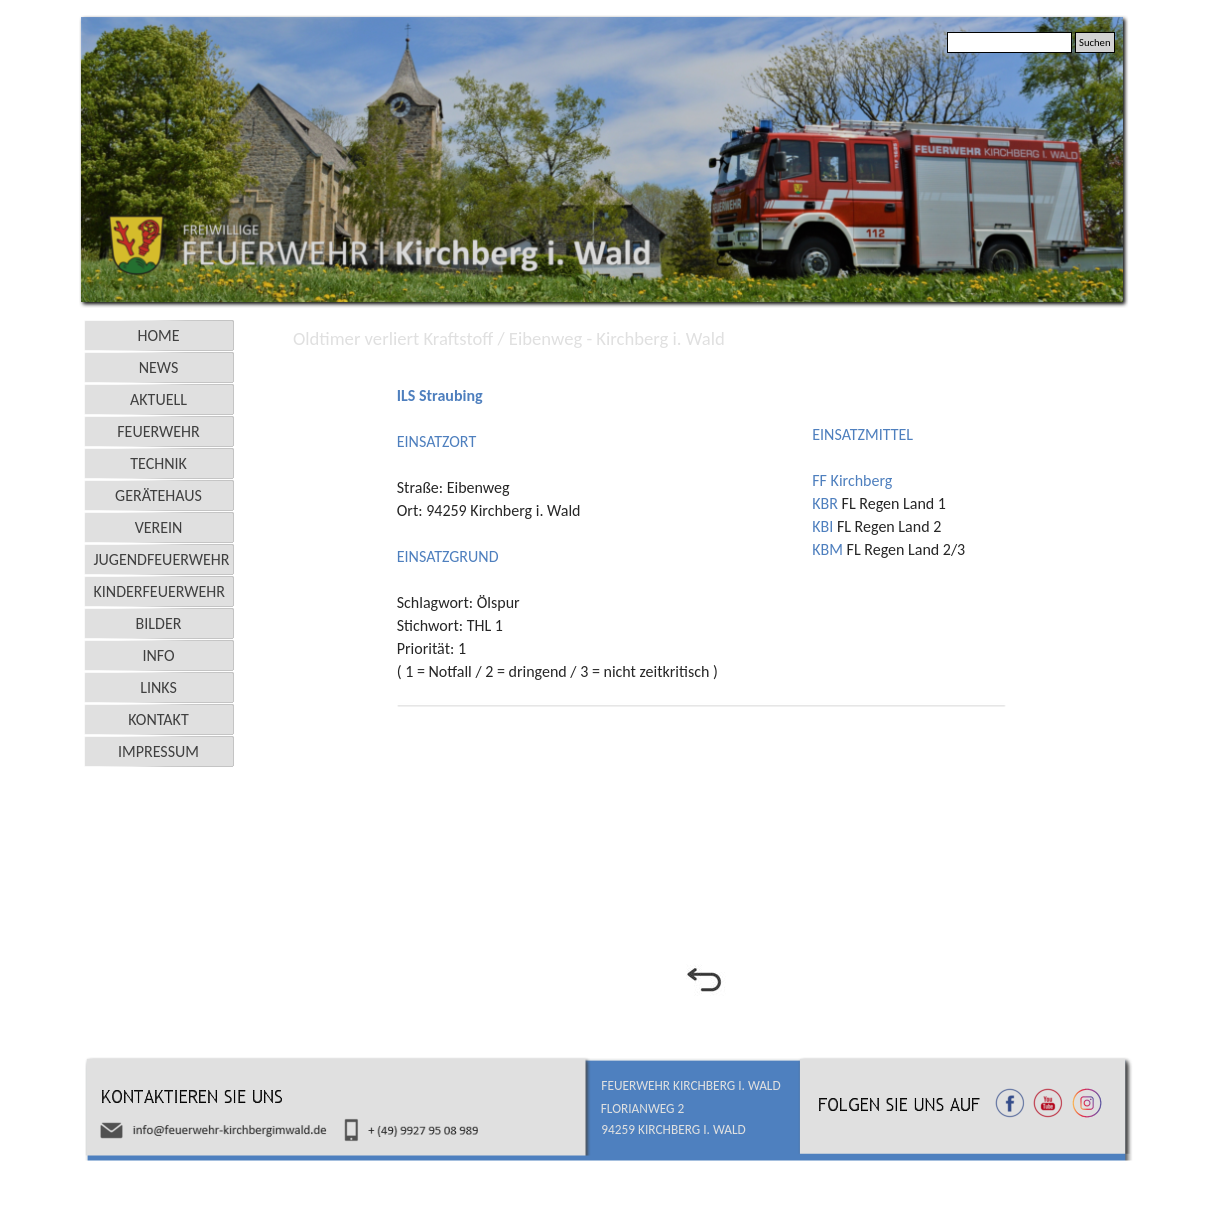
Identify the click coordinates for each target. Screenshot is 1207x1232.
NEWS (159, 367)
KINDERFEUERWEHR (160, 591)
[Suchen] (1009, 42)
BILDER (159, 623)
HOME (158, 335)
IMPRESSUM (158, 751)
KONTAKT (158, 719)
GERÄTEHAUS (158, 495)
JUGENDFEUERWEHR (162, 559)
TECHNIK (158, 463)
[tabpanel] (599, 523)
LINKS (158, 687)
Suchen (1095, 42)
